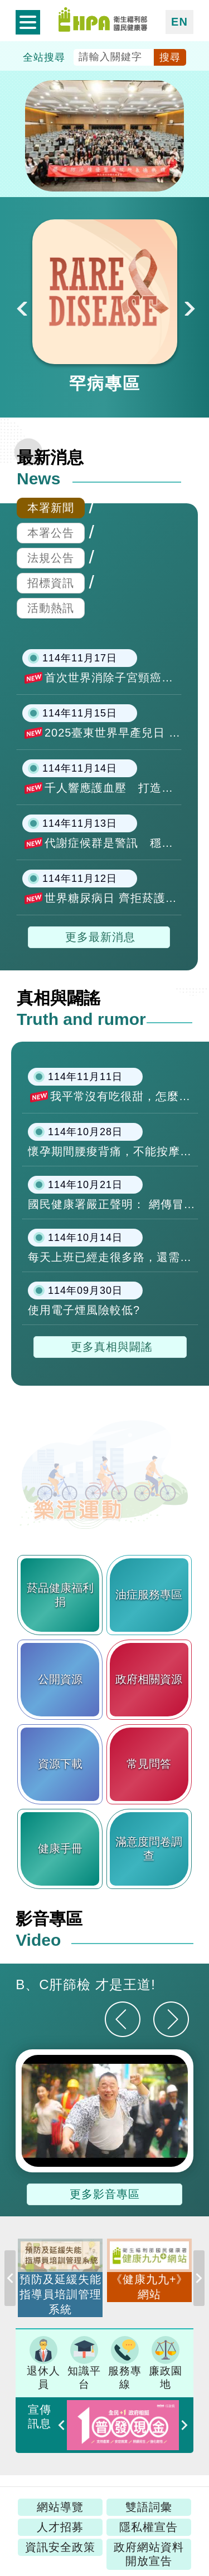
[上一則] (122, 2019)
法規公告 (50, 558)
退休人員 (43, 2363)
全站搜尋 (44, 57)
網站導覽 (60, 2507)
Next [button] (188, 307)
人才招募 (60, 2527)
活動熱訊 (50, 608)
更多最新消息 (100, 937)
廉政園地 (165, 2363)
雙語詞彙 (148, 2507)
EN (179, 22)
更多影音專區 (105, 2194)
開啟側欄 (28, 22)
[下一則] (171, 2019)
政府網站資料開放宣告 (149, 2554)
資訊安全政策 (60, 2547)
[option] (105, 307)
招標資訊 (50, 583)
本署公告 (50, 533)
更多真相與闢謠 (112, 1347)
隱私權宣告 (148, 2527)
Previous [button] (10, 2283)
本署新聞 (50, 508)
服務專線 (125, 2363)
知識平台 (84, 2363)
